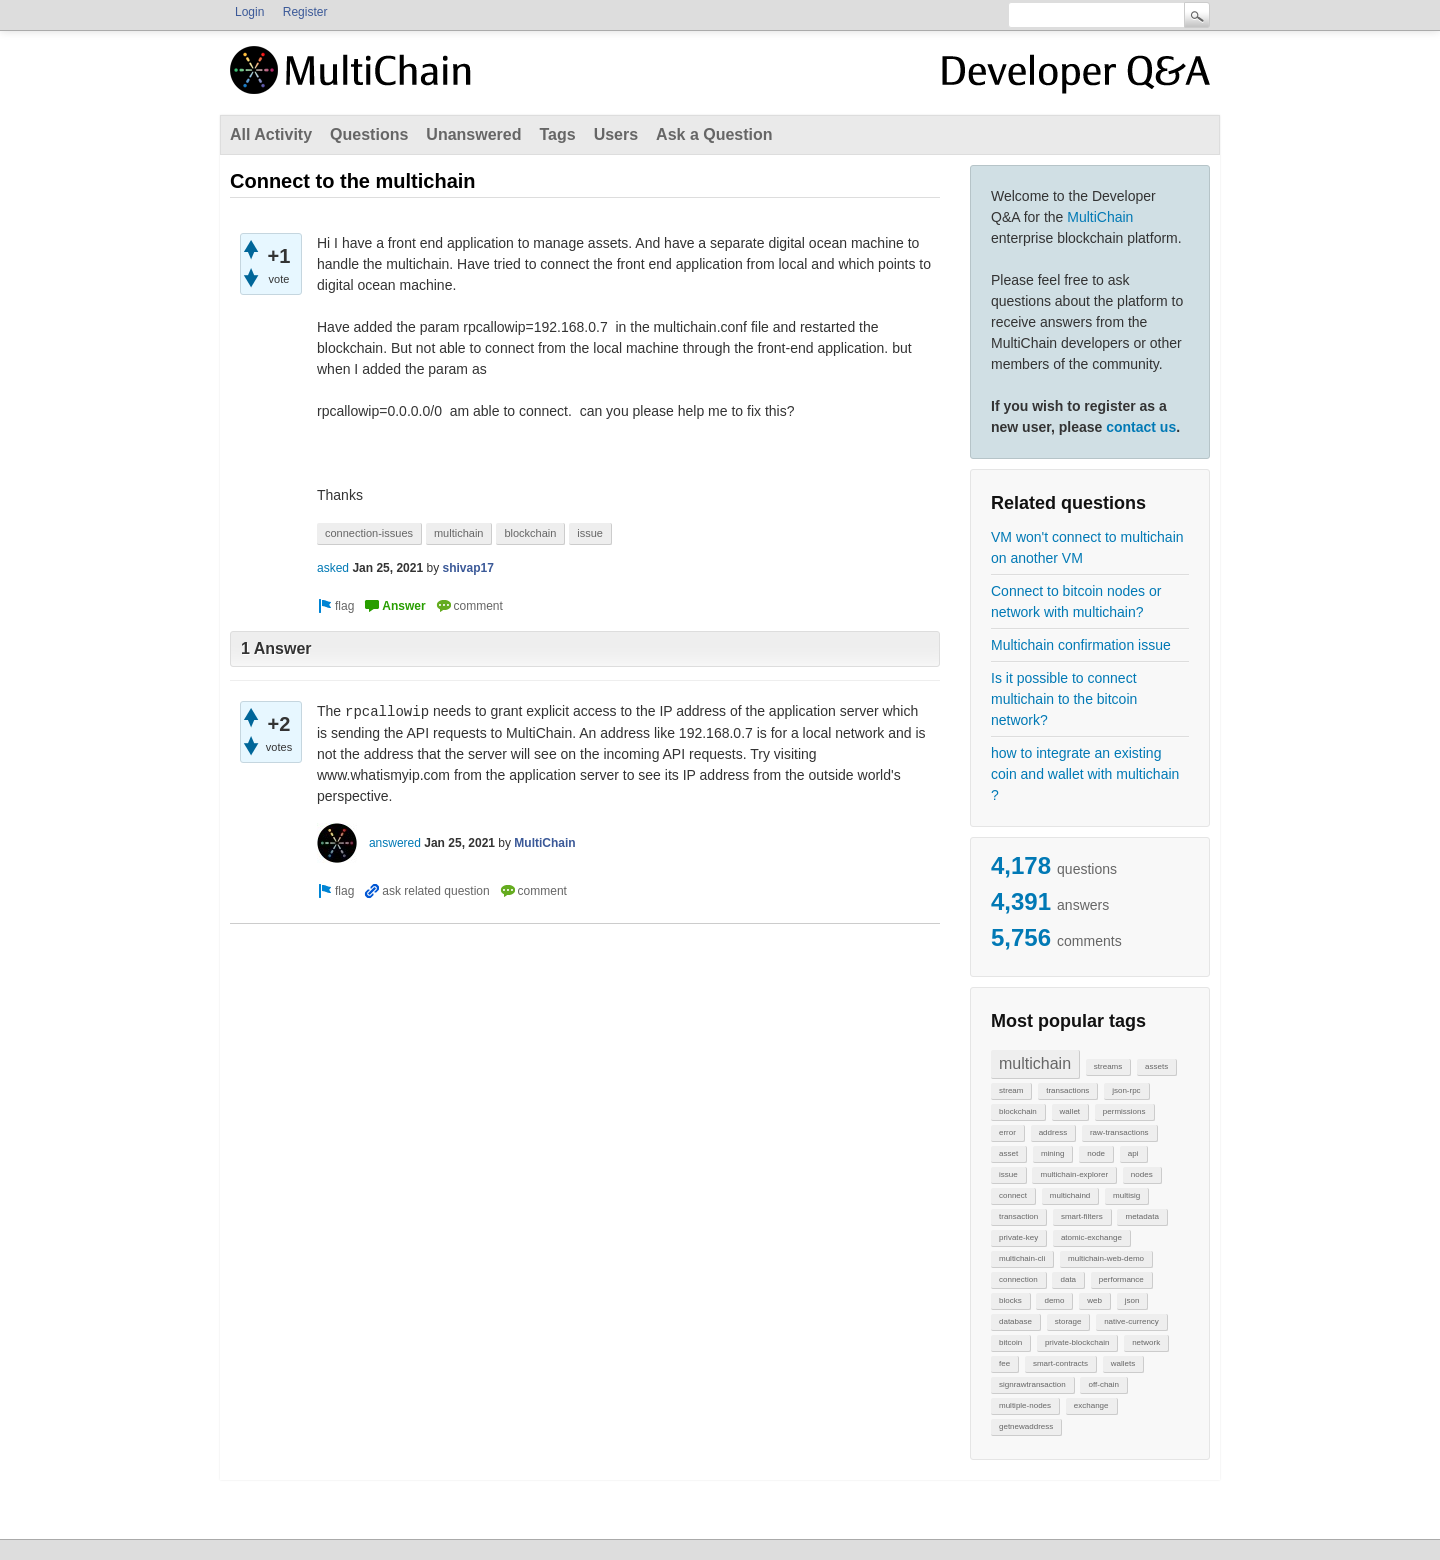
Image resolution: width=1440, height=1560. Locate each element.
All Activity (271, 134)
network (1146, 1342)
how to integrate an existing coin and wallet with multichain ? (1085, 774)
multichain (1035, 1063)
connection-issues (369, 533)
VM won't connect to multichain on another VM (1087, 547)
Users (616, 134)
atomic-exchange (1091, 1237)
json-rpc (1126, 1090)
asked (333, 568)
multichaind (1070, 1195)
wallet (1070, 1111)
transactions (1067, 1090)
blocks (1010, 1300)
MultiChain (1100, 217)
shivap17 (467, 568)
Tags (557, 134)
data (1068, 1279)
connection (1018, 1279)
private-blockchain (1077, 1342)
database (1015, 1321)
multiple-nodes (1025, 1405)
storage (1068, 1321)
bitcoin (1010, 1342)
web (1094, 1300)
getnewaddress (1026, 1426)
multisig (1126, 1195)
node (1096, 1153)
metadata (1141, 1216)
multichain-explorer (1074, 1174)
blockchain (1018, 1111)
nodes (1142, 1174)
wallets (1123, 1363)
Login (249, 12)
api (1133, 1153)
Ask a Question (714, 134)
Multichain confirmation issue (1081, 645)
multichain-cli (1022, 1258)
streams (1108, 1066)
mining (1053, 1153)
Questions (369, 134)
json (1132, 1300)
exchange (1091, 1405)
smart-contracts (1060, 1363)
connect (1013, 1195)
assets (1156, 1066)
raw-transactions (1119, 1132)
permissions (1124, 1111)
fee (1004, 1363)
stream (1011, 1090)
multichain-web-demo (1106, 1258)
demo (1054, 1300)
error (1007, 1132)
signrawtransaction (1032, 1384)
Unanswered (473, 134)
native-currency (1131, 1321)
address (1053, 1132)
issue (1008, 1174)
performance (1121, 1279)
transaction (1018, 1216)
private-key (1018, 1237)
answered (395, 843)
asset (1008, 1153)
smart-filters (1082, 1216)
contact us (1141, 427)
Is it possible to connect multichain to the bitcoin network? (1064, 699)
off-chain (1103, 1384)
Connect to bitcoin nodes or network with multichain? (1076, 601)
